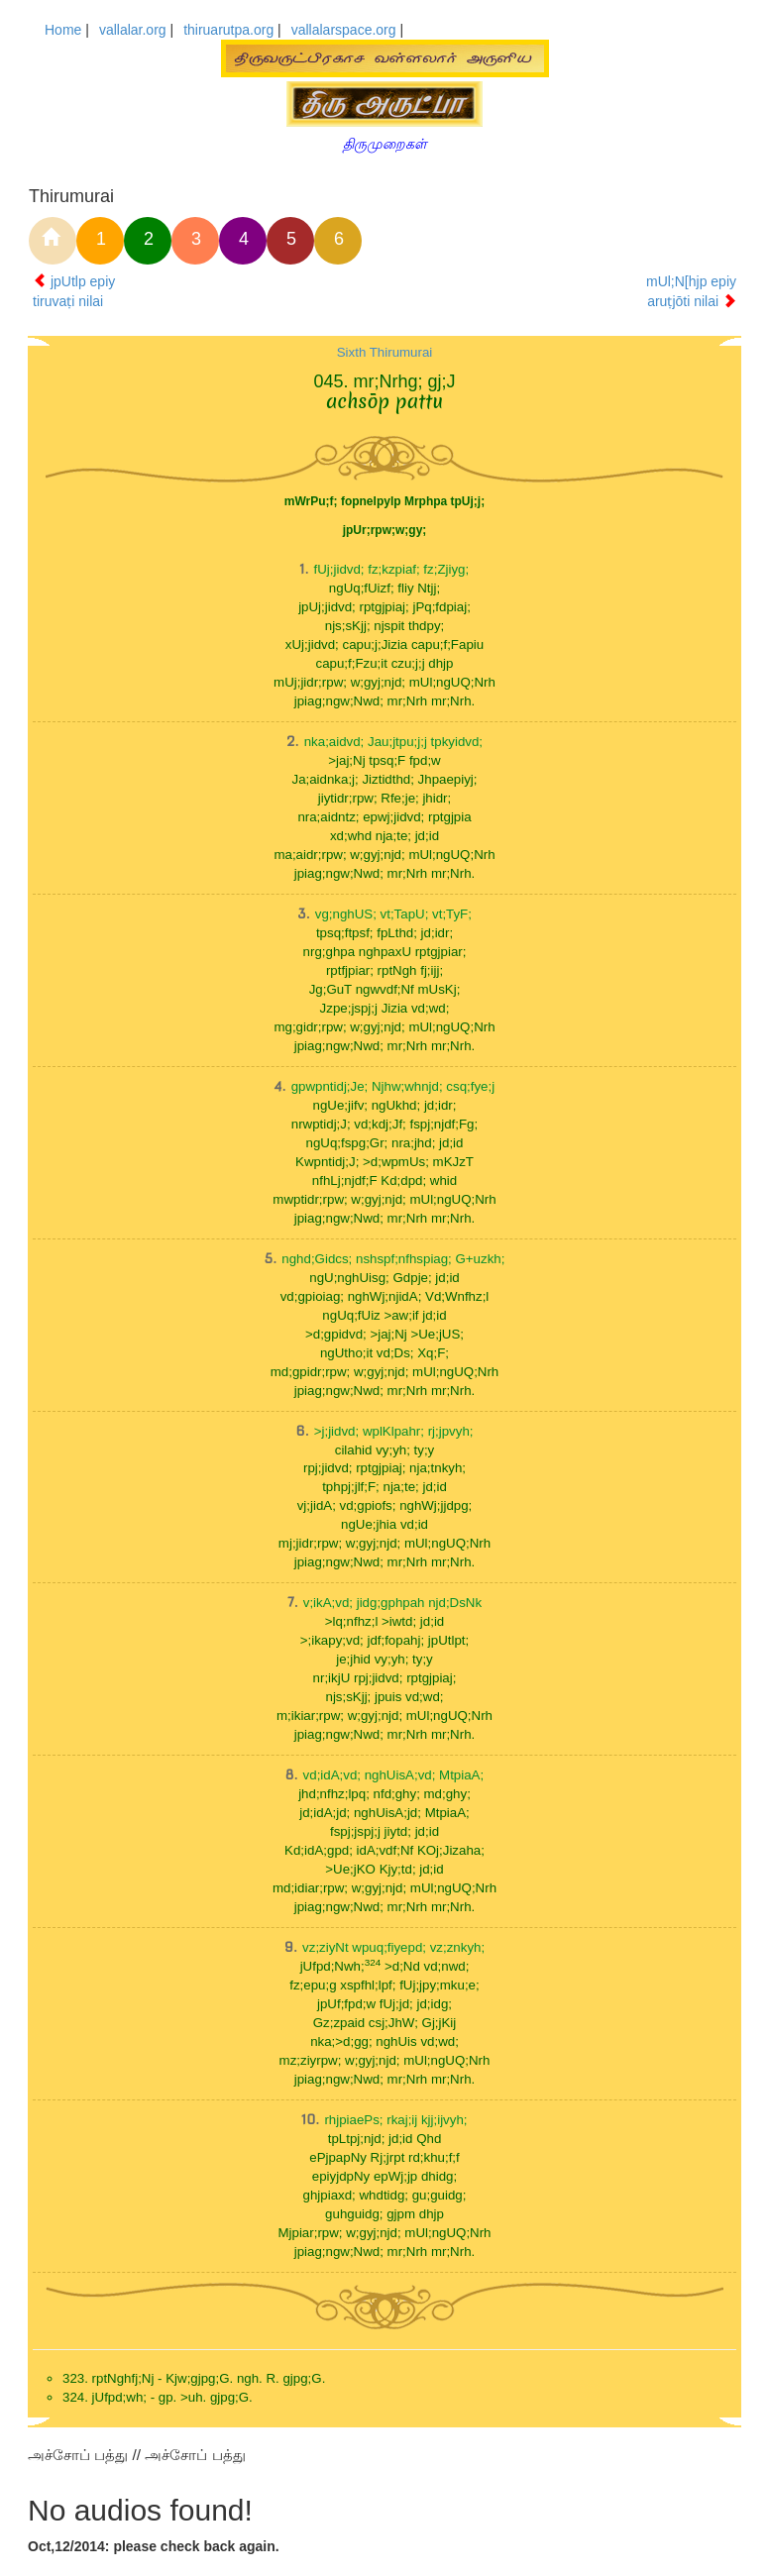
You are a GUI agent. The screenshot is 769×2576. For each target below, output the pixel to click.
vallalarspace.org (343, 30)
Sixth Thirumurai (385, 352)
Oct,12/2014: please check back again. (153, 2546)
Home (63, 30)
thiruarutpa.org (228, 30)
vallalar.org (132, 30)
